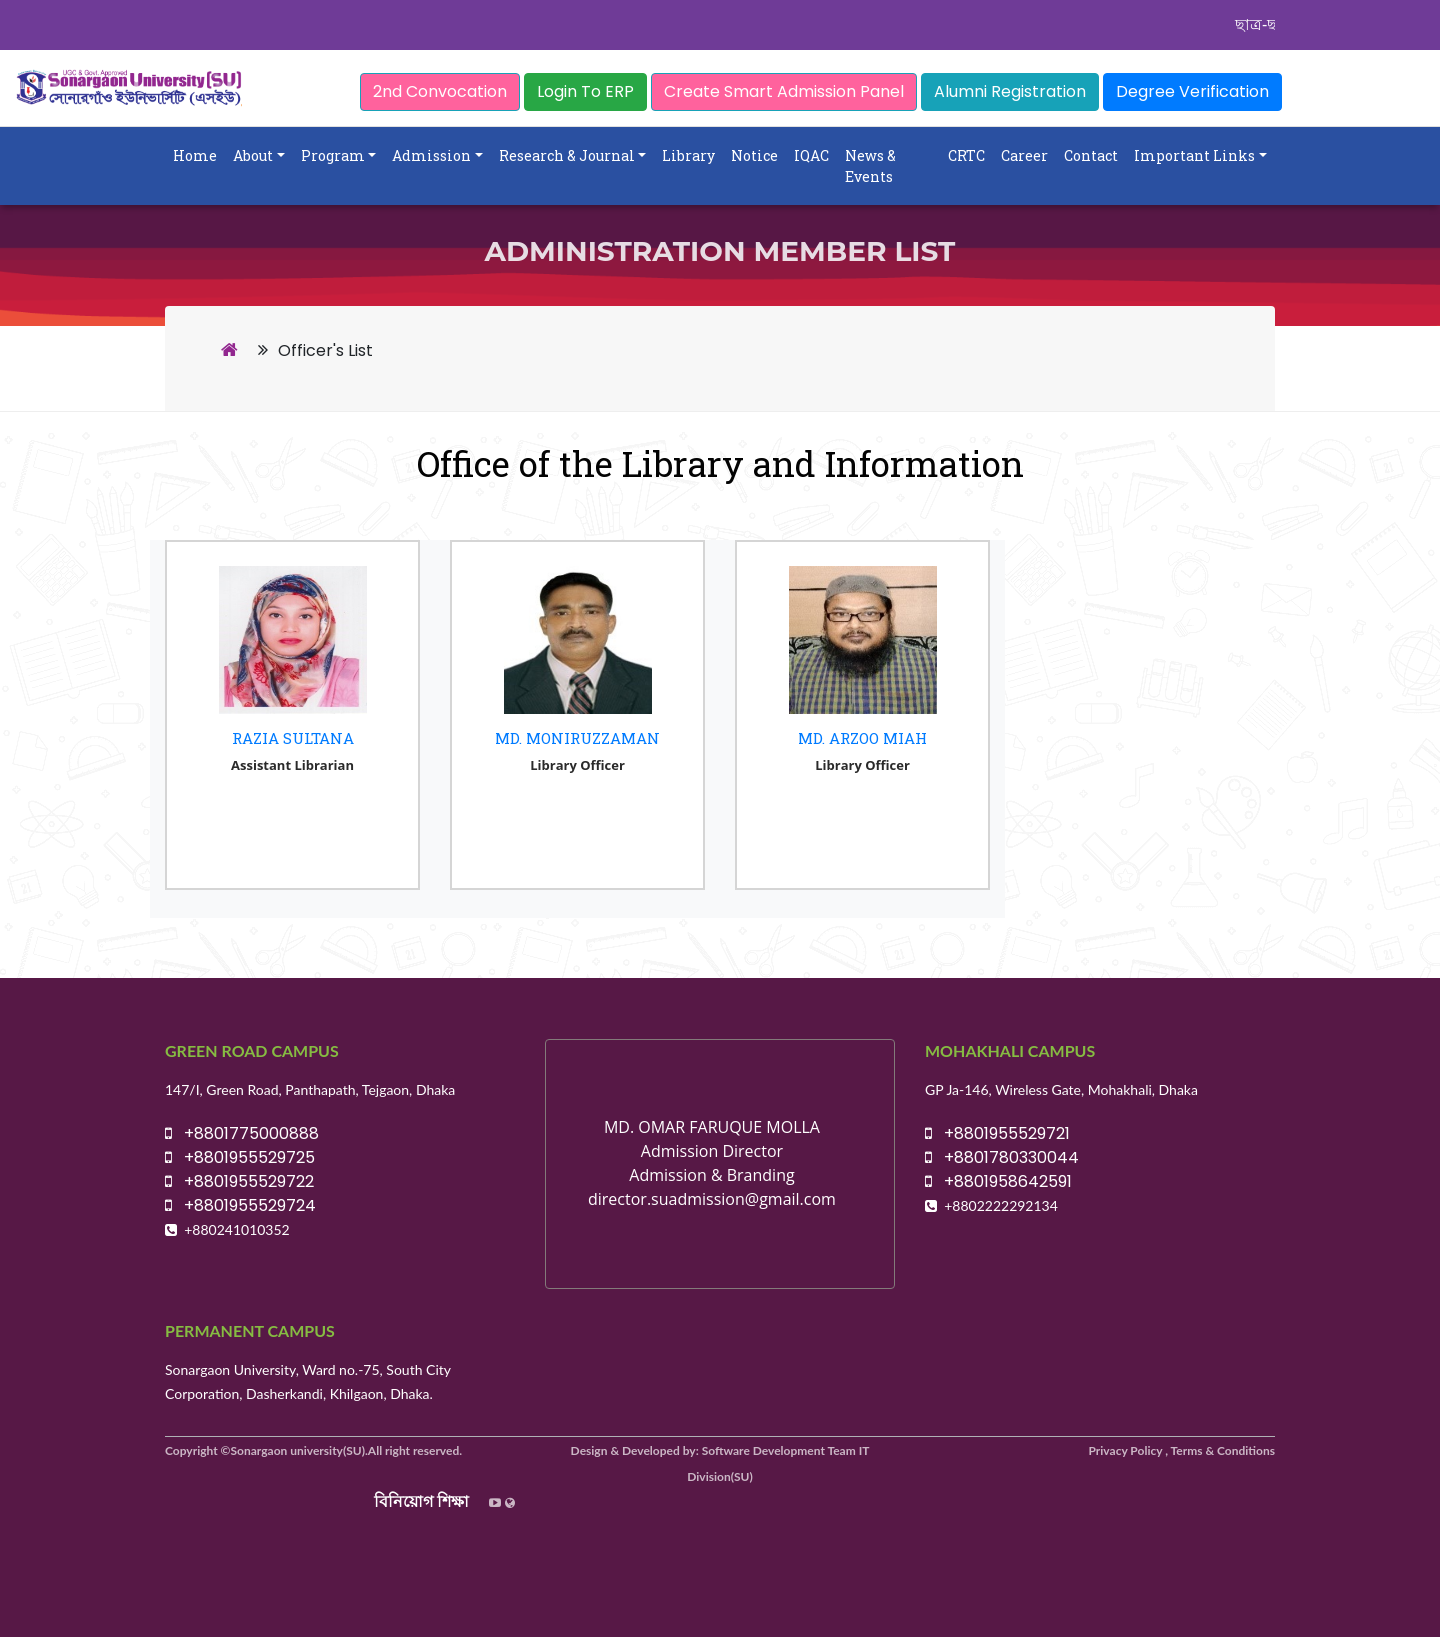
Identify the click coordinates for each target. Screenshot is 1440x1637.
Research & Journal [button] (567, 155)
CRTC (966, 155)
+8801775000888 (242, 1133)
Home (195, 155)
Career (1024, 155)
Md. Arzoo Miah (862, 738)
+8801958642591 (998, 1181)
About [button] (253, 155)
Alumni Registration (1010, 91)
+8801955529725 (240, 1157)
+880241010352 (237, 1229)
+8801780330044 (1002, 1157)
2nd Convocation (440, 91)
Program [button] (333, 155)
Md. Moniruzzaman (577, 738)
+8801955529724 (240, 1205)
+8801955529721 (997, 1133)
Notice (754, 155)
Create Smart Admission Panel (784, 91)
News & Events (870, 166)
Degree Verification (1192, 91)
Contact (1091, 155)
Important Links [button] (1194, 155)
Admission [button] (431, 155)
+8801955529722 (239, 1181)
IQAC (811, 155)
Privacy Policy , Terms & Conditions (1182, 1450)
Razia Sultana (293, 738)
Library (688, 155)
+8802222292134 (1001, 1205)
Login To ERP (585, 91)
